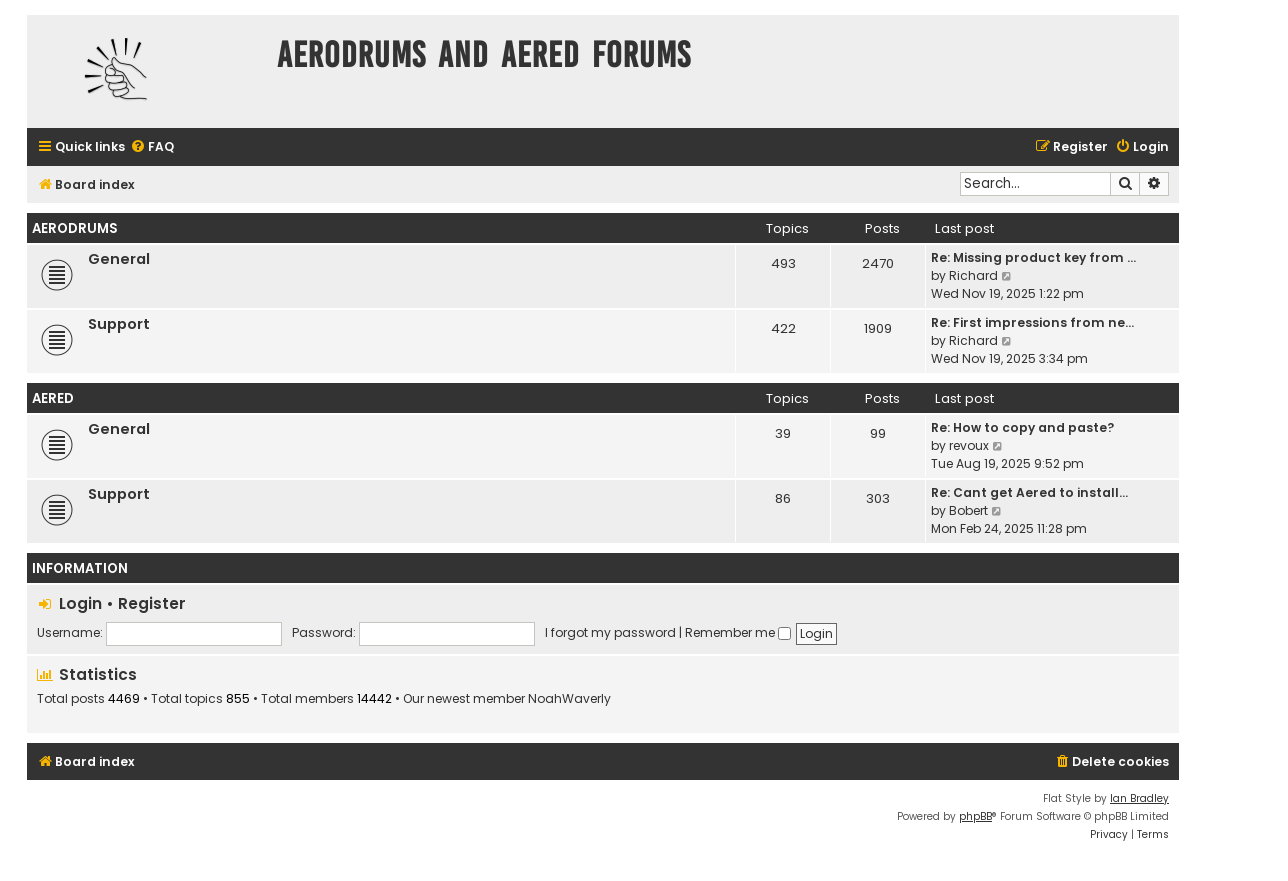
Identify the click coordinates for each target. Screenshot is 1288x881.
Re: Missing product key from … (1033, 257)
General (119, 259)
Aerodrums (75, 228)
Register (152, 603)
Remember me (738, 632)
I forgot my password (610, 632)
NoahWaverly (569, 699)
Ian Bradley (1139, 798)
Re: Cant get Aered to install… (1029, 492)
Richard (973, 275)
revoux (969, 445)
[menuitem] (152, 147)
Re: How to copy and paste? (1022, 427)
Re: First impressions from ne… (1032, 322)
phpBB (975, 816)
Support (119, 324)
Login (80, 603)
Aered (53, 398)
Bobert (968, 510)
